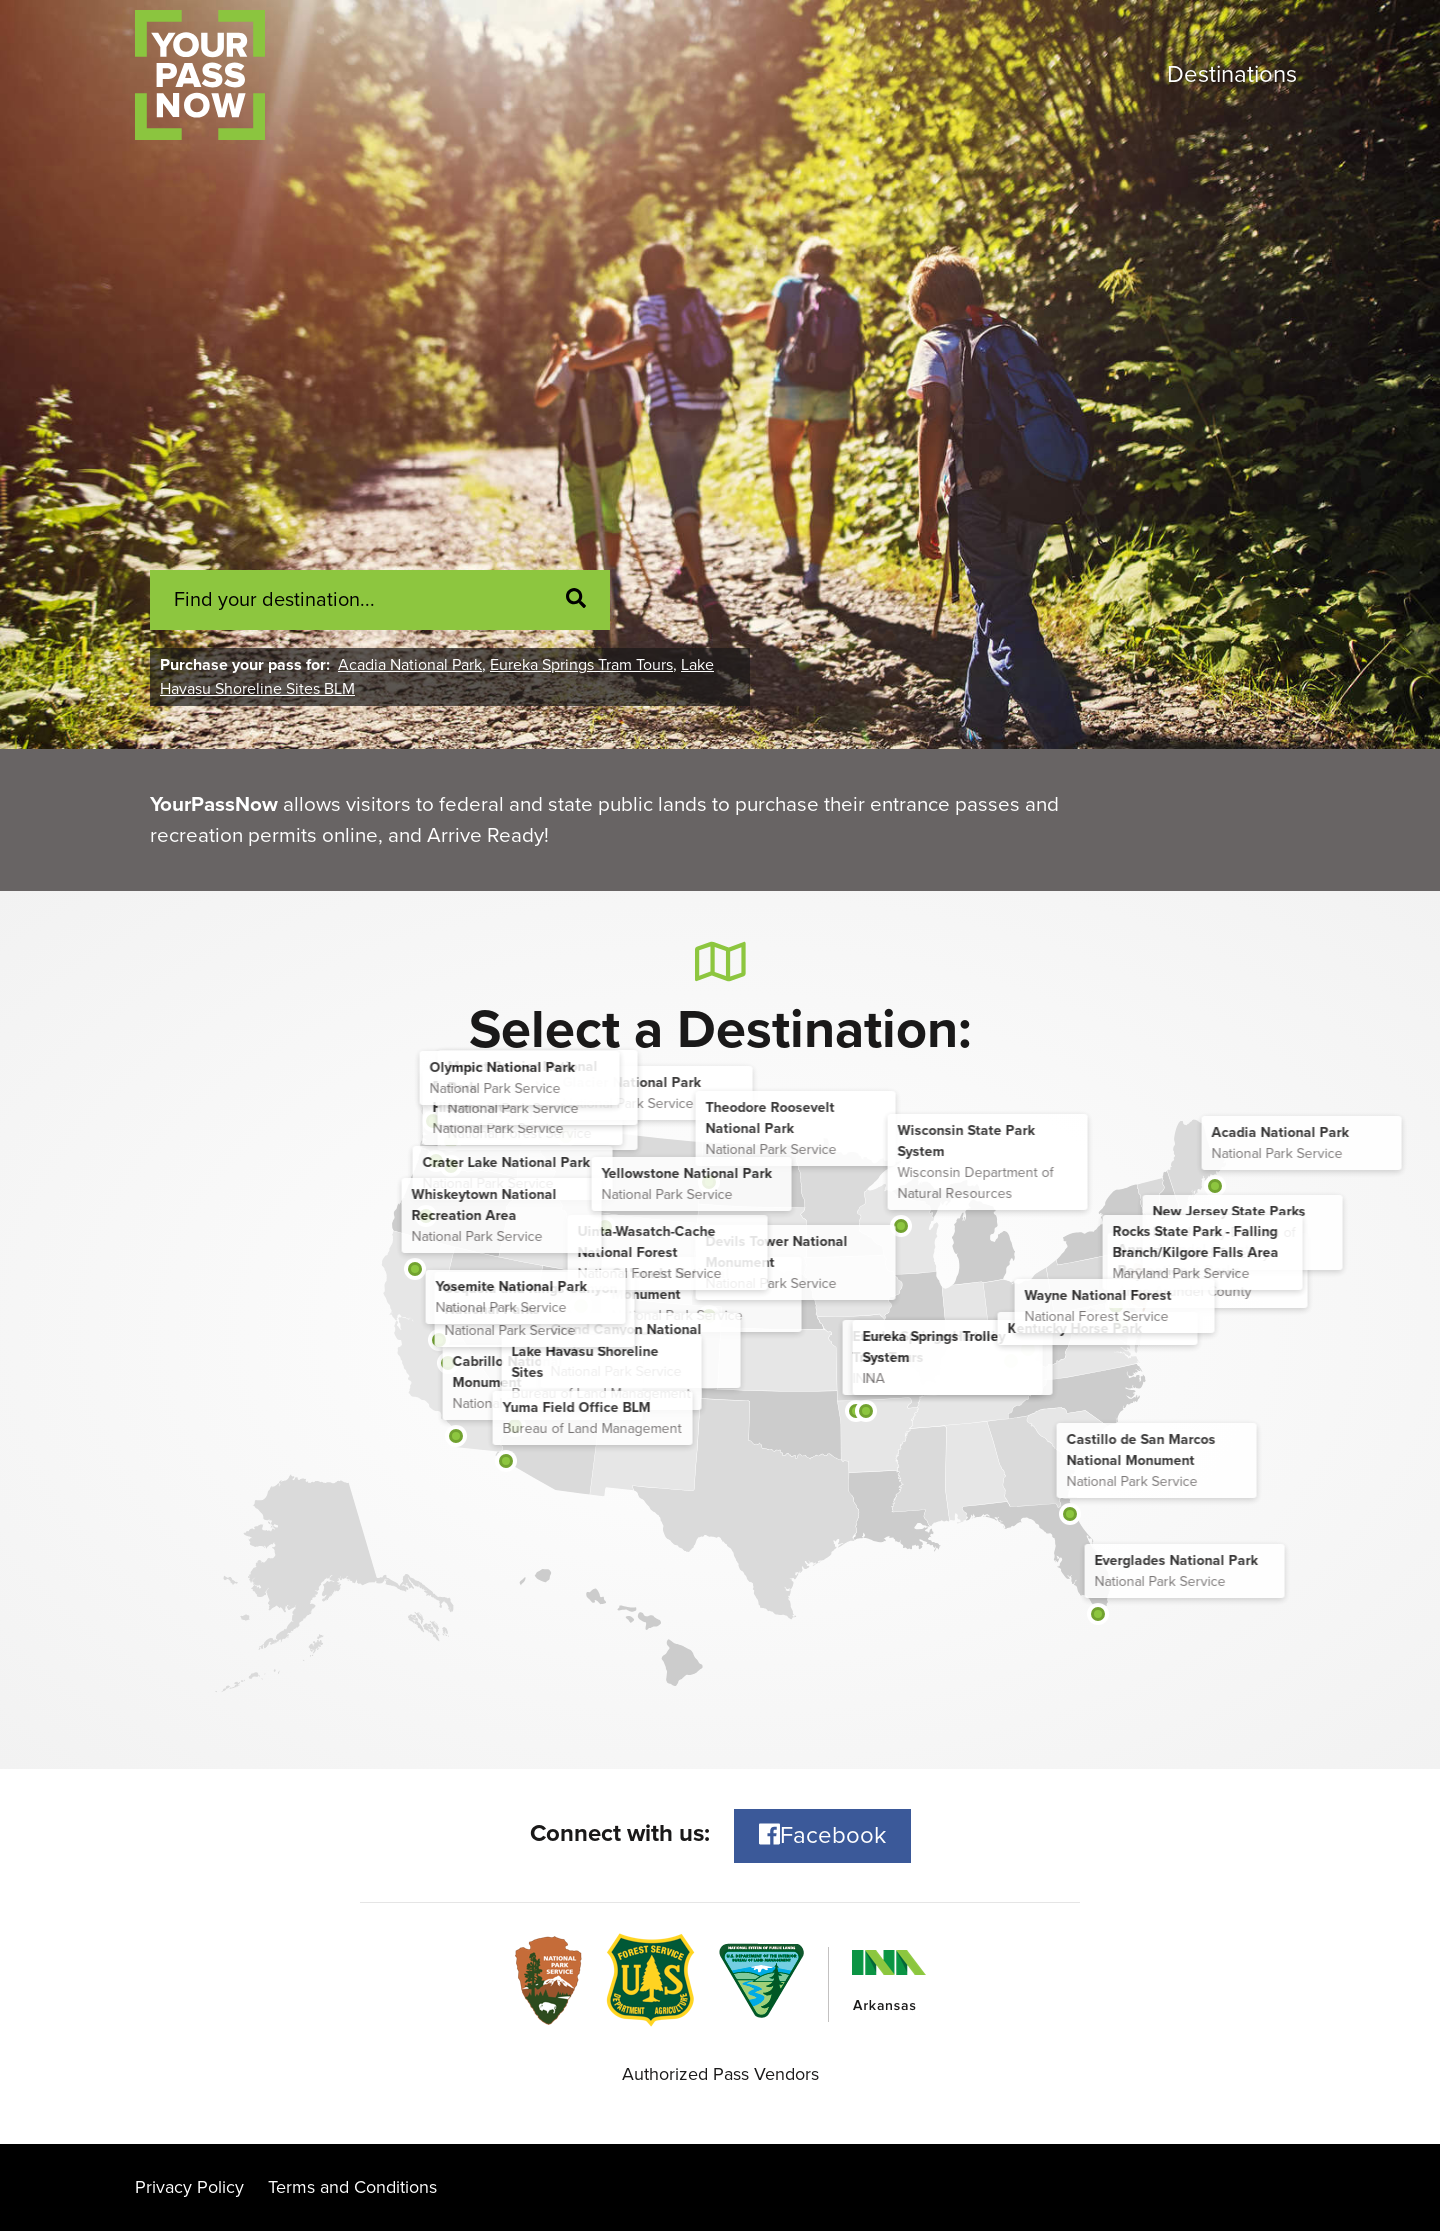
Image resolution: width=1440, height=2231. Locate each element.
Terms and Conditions (352, 2187)
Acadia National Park (410, 665)
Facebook (822, 1835)
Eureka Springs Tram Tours (581, 665)
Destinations (1232, 74)
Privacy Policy (189, 2187)
